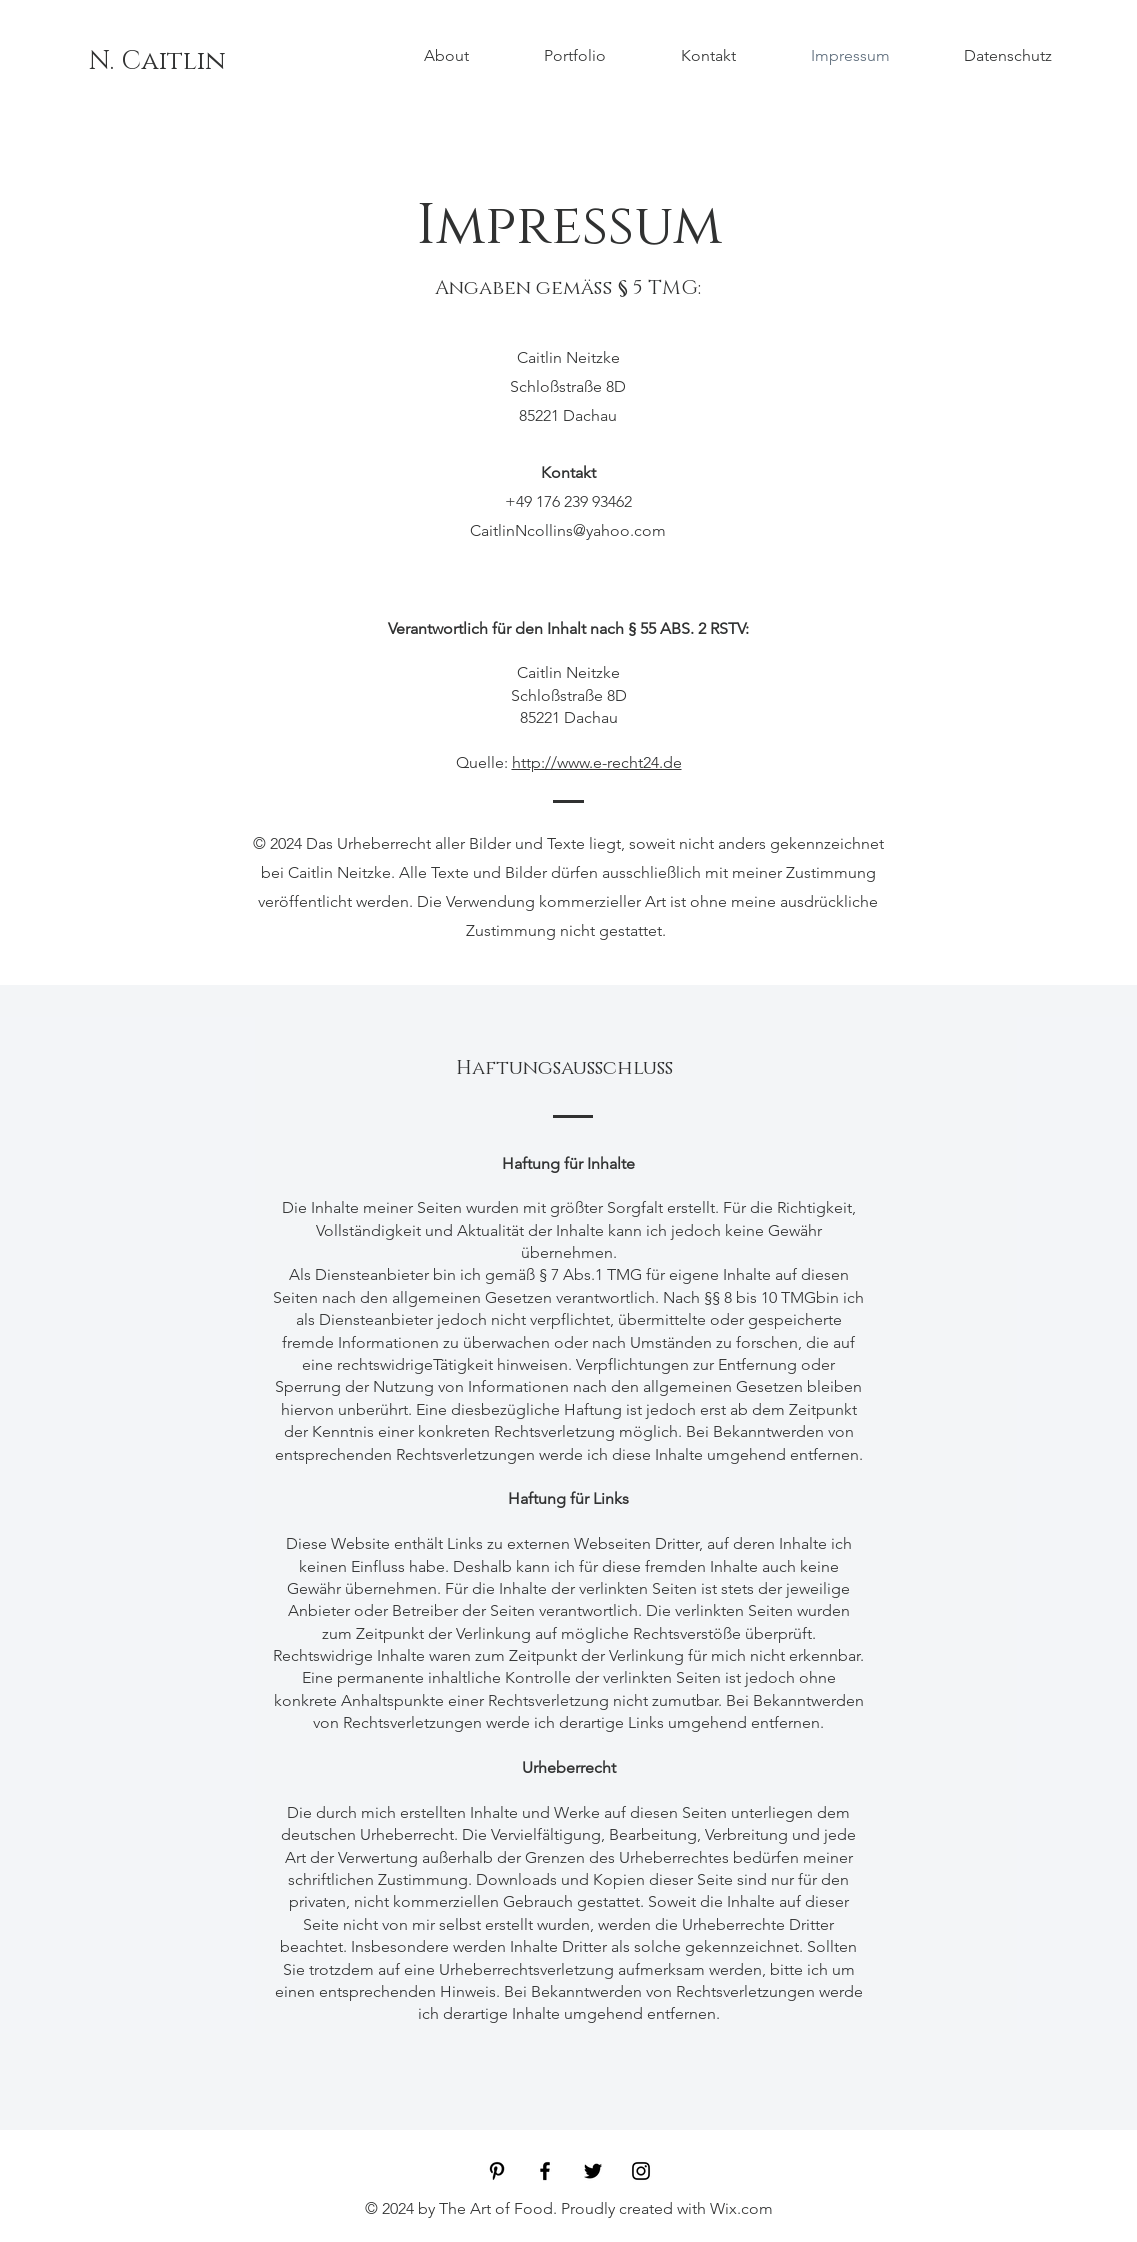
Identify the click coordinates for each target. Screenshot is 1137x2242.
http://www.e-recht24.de (597, 762)
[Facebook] (545, 2171)
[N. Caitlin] (157, 62)
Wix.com (741, 2208)
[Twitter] (593, 2171)
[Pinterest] (497, 2171)
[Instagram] (641, 2171)
